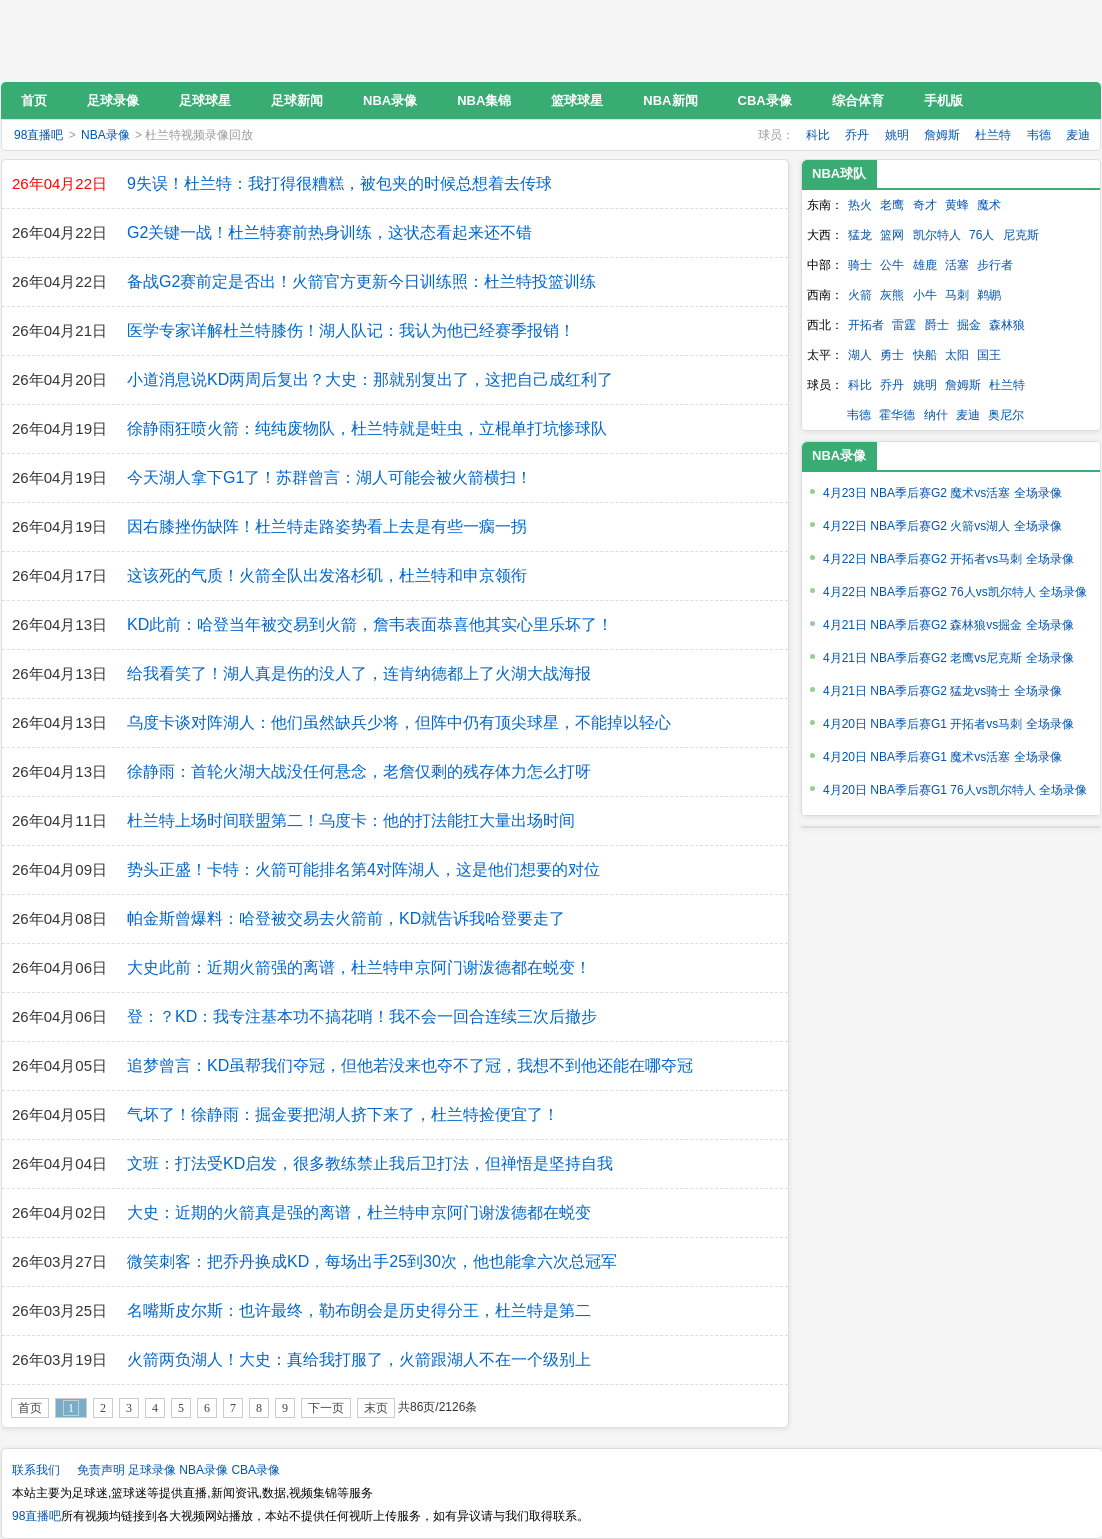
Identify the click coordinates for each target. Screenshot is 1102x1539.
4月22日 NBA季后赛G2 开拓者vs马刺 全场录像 (948, 559)
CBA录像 (255, 1470)
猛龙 (860, 235)
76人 (981, 235)
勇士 (892, 355)
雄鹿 (925, 265)
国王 (989, 355)
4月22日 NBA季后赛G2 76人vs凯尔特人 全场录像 (955, 592)
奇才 (925, 205)
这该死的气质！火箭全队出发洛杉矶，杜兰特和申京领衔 (327, 575)
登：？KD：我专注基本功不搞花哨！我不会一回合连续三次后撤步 (362, 1016)
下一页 (326, 1408)
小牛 (925, 295)
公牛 (892, 265)
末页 (376, 1408)
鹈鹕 (989, 295)
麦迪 (1078, 135)
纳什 (936, 415)
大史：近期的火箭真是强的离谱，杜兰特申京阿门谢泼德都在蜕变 (359, 1212)
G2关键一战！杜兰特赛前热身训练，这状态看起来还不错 (329, 232)
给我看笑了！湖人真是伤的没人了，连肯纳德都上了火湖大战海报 (359, 673)
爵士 (937, 325)
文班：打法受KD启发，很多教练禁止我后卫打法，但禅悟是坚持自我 (370, 1163)
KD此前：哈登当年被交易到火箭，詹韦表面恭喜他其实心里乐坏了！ (370, 624)
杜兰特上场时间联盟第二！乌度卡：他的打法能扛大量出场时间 (351, 820)
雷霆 (904, 325)
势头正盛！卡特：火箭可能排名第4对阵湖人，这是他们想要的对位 (363, 869)
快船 (925, 355)
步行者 (995, 265)
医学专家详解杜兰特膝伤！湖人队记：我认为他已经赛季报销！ (351, 330)
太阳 (957, 355)
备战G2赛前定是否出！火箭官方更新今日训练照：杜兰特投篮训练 (361, 281)
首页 (30, 1408)
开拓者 (866, 325)
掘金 (969, 325)
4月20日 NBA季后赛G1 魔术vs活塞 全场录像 (942, 757)
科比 (818, 135)
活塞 (957, 265)
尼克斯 (1021, 235)
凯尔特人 (937, 235)
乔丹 (857, 135)
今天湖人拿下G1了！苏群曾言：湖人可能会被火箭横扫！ (329, 477)
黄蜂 (957, 205)
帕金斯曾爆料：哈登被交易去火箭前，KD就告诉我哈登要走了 (346, 918)
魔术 (989, 205)
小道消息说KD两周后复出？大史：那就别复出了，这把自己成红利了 (370, 379)
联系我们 (36, 1470)
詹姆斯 (942, 135)
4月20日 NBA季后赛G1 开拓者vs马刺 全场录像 (948, 724)
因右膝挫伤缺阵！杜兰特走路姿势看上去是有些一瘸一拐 (327, 526)
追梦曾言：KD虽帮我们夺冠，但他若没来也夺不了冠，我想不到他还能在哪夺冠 (410, 1065)
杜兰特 (993, 135)
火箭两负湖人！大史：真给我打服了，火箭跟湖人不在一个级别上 (359, 1359)
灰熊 (892, 295)
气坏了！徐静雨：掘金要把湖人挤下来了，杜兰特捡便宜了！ (343, 1114)
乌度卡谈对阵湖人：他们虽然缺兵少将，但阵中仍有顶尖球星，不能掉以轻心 (399, 722)
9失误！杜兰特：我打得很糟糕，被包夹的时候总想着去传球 (339, 183)
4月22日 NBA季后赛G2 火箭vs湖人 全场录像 (942, 526)
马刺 (957, 295)
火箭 (860, 295)
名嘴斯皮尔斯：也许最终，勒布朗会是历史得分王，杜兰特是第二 (359, 1310)
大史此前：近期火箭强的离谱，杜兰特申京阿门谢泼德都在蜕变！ (359, 967)
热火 (860, 205)
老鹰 (892, 205)
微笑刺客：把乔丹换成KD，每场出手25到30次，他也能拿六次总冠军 (372, 1261)
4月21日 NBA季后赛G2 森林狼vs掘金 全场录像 (948, 625)
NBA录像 (105, 135)
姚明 (897, 135)
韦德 (1039, 135)
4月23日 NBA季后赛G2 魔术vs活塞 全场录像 (942, 493)
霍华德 (897, 415)
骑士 (860, 265)
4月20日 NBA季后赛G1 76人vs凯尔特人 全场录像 (955, 790)
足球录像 (152, 1470)
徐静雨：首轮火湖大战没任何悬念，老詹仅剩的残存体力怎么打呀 (359, 771)
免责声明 (101, 1470)
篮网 (892, 235)
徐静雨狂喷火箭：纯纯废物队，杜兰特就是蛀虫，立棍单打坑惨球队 (367, 428)
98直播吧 (134, 40)
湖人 (860, 355)
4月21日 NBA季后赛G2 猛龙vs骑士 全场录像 (942, 691)
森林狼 (1007, 325)
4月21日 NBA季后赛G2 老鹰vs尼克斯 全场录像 (948, 658)
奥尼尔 (1006, 415)
